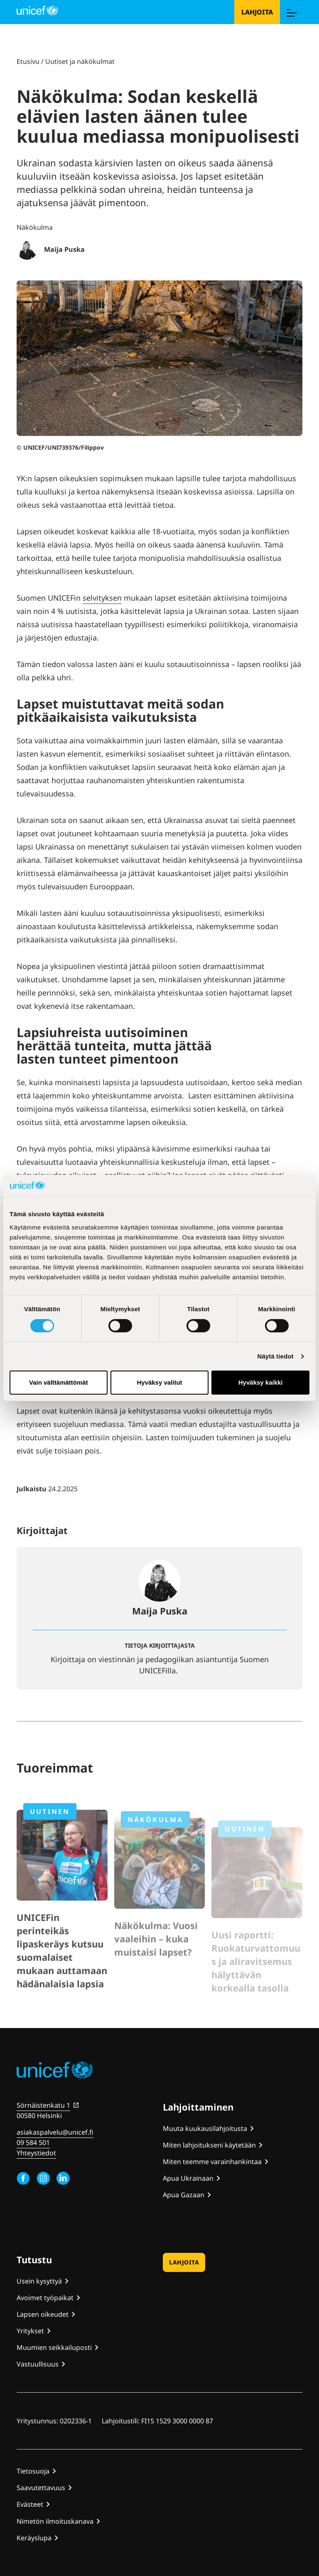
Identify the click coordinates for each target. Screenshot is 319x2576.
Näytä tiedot (276, 1356)
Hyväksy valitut (159, 1382)
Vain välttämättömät (58, 1382)
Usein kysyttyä (39, 2281)
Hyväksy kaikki (260, 1382)
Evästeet (30, 2504)
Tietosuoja (33, 2471)
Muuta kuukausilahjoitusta (205, 2128)
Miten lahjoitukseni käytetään (209, 2145)
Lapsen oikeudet (43, 2314)
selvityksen (102, 598)
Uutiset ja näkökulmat (80, 61)
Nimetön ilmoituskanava (55, 2521)
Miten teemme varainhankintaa (212, 2161)
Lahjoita (257, 12)
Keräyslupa (34, 2537)
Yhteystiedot (36, 2152)
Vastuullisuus (38, 2364)
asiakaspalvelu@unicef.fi (55, 2132)
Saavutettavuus (41, 2487)
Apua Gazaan (183, 2194)
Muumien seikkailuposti (54, 2347)
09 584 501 (33, 2142)
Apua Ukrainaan (188, 2178)
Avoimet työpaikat (45, 2297)
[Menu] (291, 12)
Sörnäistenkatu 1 (43, 2105)
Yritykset (30, 2330)
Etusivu (28, 61)
